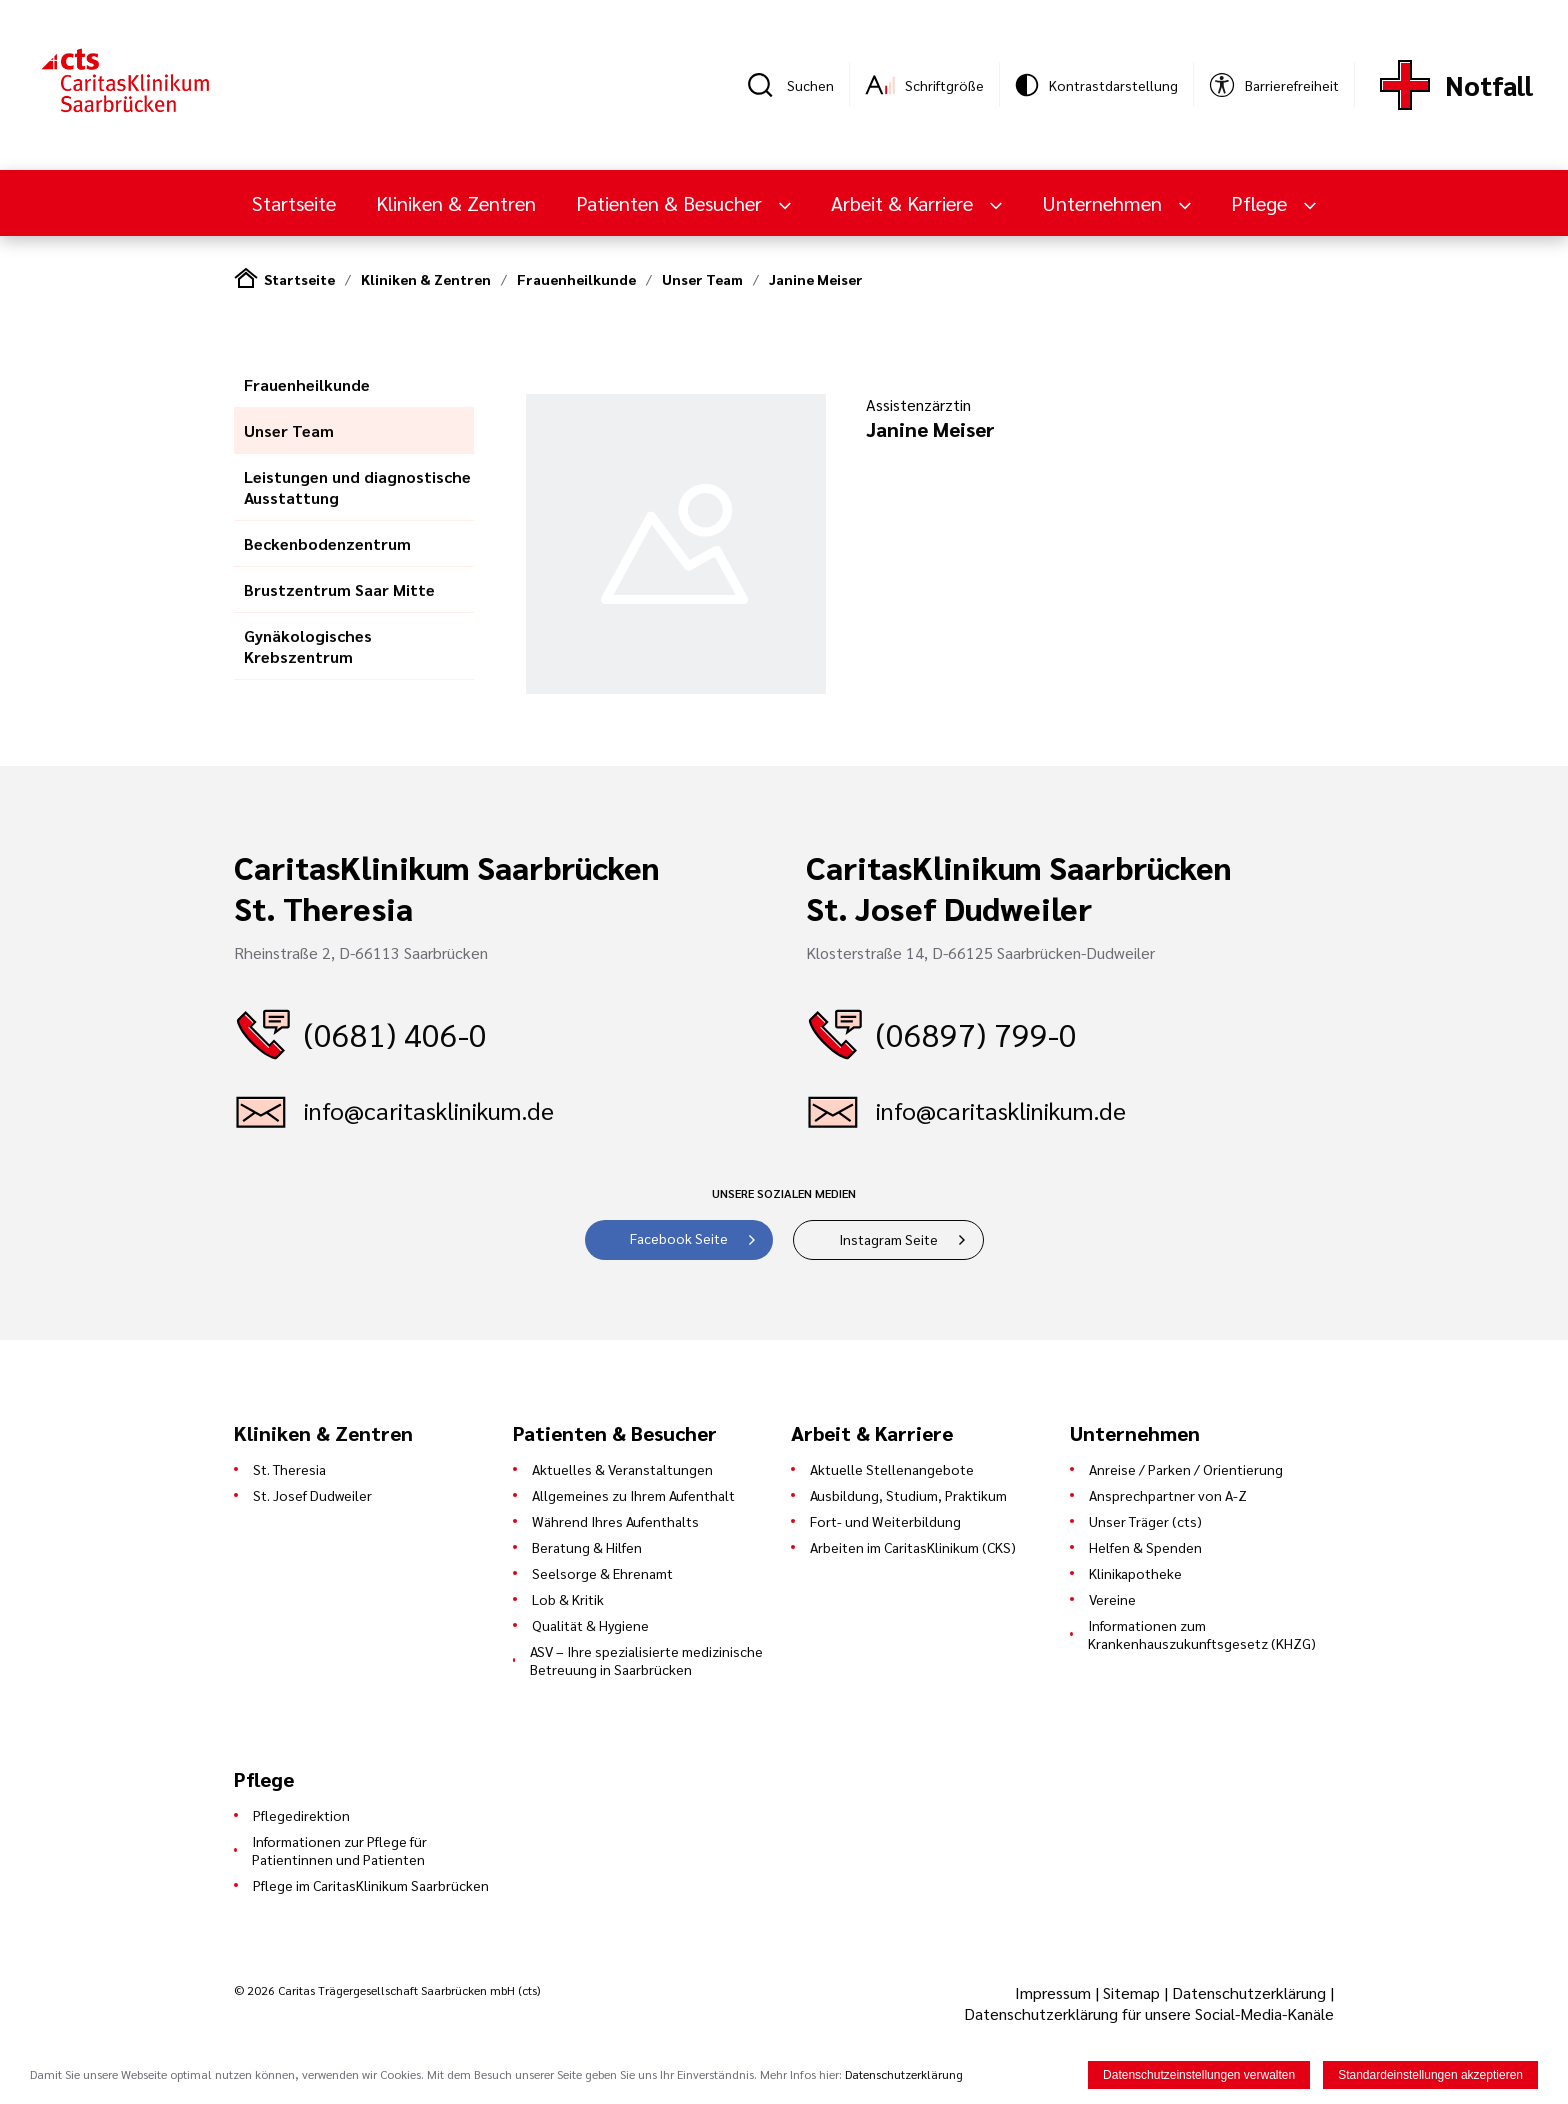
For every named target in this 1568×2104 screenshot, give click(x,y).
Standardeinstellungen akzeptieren (1430, 2075)
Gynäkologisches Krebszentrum (308, 646)
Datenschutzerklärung (1249, 1992)
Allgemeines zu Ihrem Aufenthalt (633, 1495)
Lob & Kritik (568, 1599)
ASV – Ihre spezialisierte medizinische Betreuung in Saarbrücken (646, 1660)
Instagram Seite (888, 1239)
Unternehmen (1104, 203)
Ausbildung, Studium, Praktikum (908, 1495)
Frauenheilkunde (576, 279)
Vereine (1112, 1599)
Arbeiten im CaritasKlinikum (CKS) (913, 1547)
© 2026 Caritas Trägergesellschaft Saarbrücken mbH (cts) (387, 1990)
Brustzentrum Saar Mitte (339, 589)
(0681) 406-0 (395, 1033)
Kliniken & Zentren (456, 203)
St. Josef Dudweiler (312, 1495)
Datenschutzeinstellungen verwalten (1199, 2075)
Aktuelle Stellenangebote (892, 1469)
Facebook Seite (679, 1238)
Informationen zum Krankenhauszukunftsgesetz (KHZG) (1202, 1634)
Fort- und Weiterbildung (885, 1521)
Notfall (1489, 84)
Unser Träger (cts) (1145, 1521)
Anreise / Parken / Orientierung (1186, 1469)
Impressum (1055, 1992)
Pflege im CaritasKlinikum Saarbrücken (371, 1885)
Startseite (294, 203)
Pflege (1261, 203)
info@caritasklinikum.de (429, 1110)
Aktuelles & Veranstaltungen (622, 1469)
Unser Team (702, 279)
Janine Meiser (816, 279)
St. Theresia (289, 1469)
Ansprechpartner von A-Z (1168, 1495)
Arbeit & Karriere (904, 203)
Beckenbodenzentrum (327, 543)
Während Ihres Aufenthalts (615, 1521)
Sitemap (1131, 1992)
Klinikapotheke (1135, 1573)
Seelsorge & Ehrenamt (602, 1573)
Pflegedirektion (301, 1815)
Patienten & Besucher (671, 203)
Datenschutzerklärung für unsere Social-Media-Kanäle (1149, 2013)
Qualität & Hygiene (590, 1625)
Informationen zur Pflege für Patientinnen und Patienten (339, 1850)
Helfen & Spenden (1145, 1547)
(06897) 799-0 (976, 1033)
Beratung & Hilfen (587, 1547)
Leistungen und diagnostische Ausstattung (357, 487)
